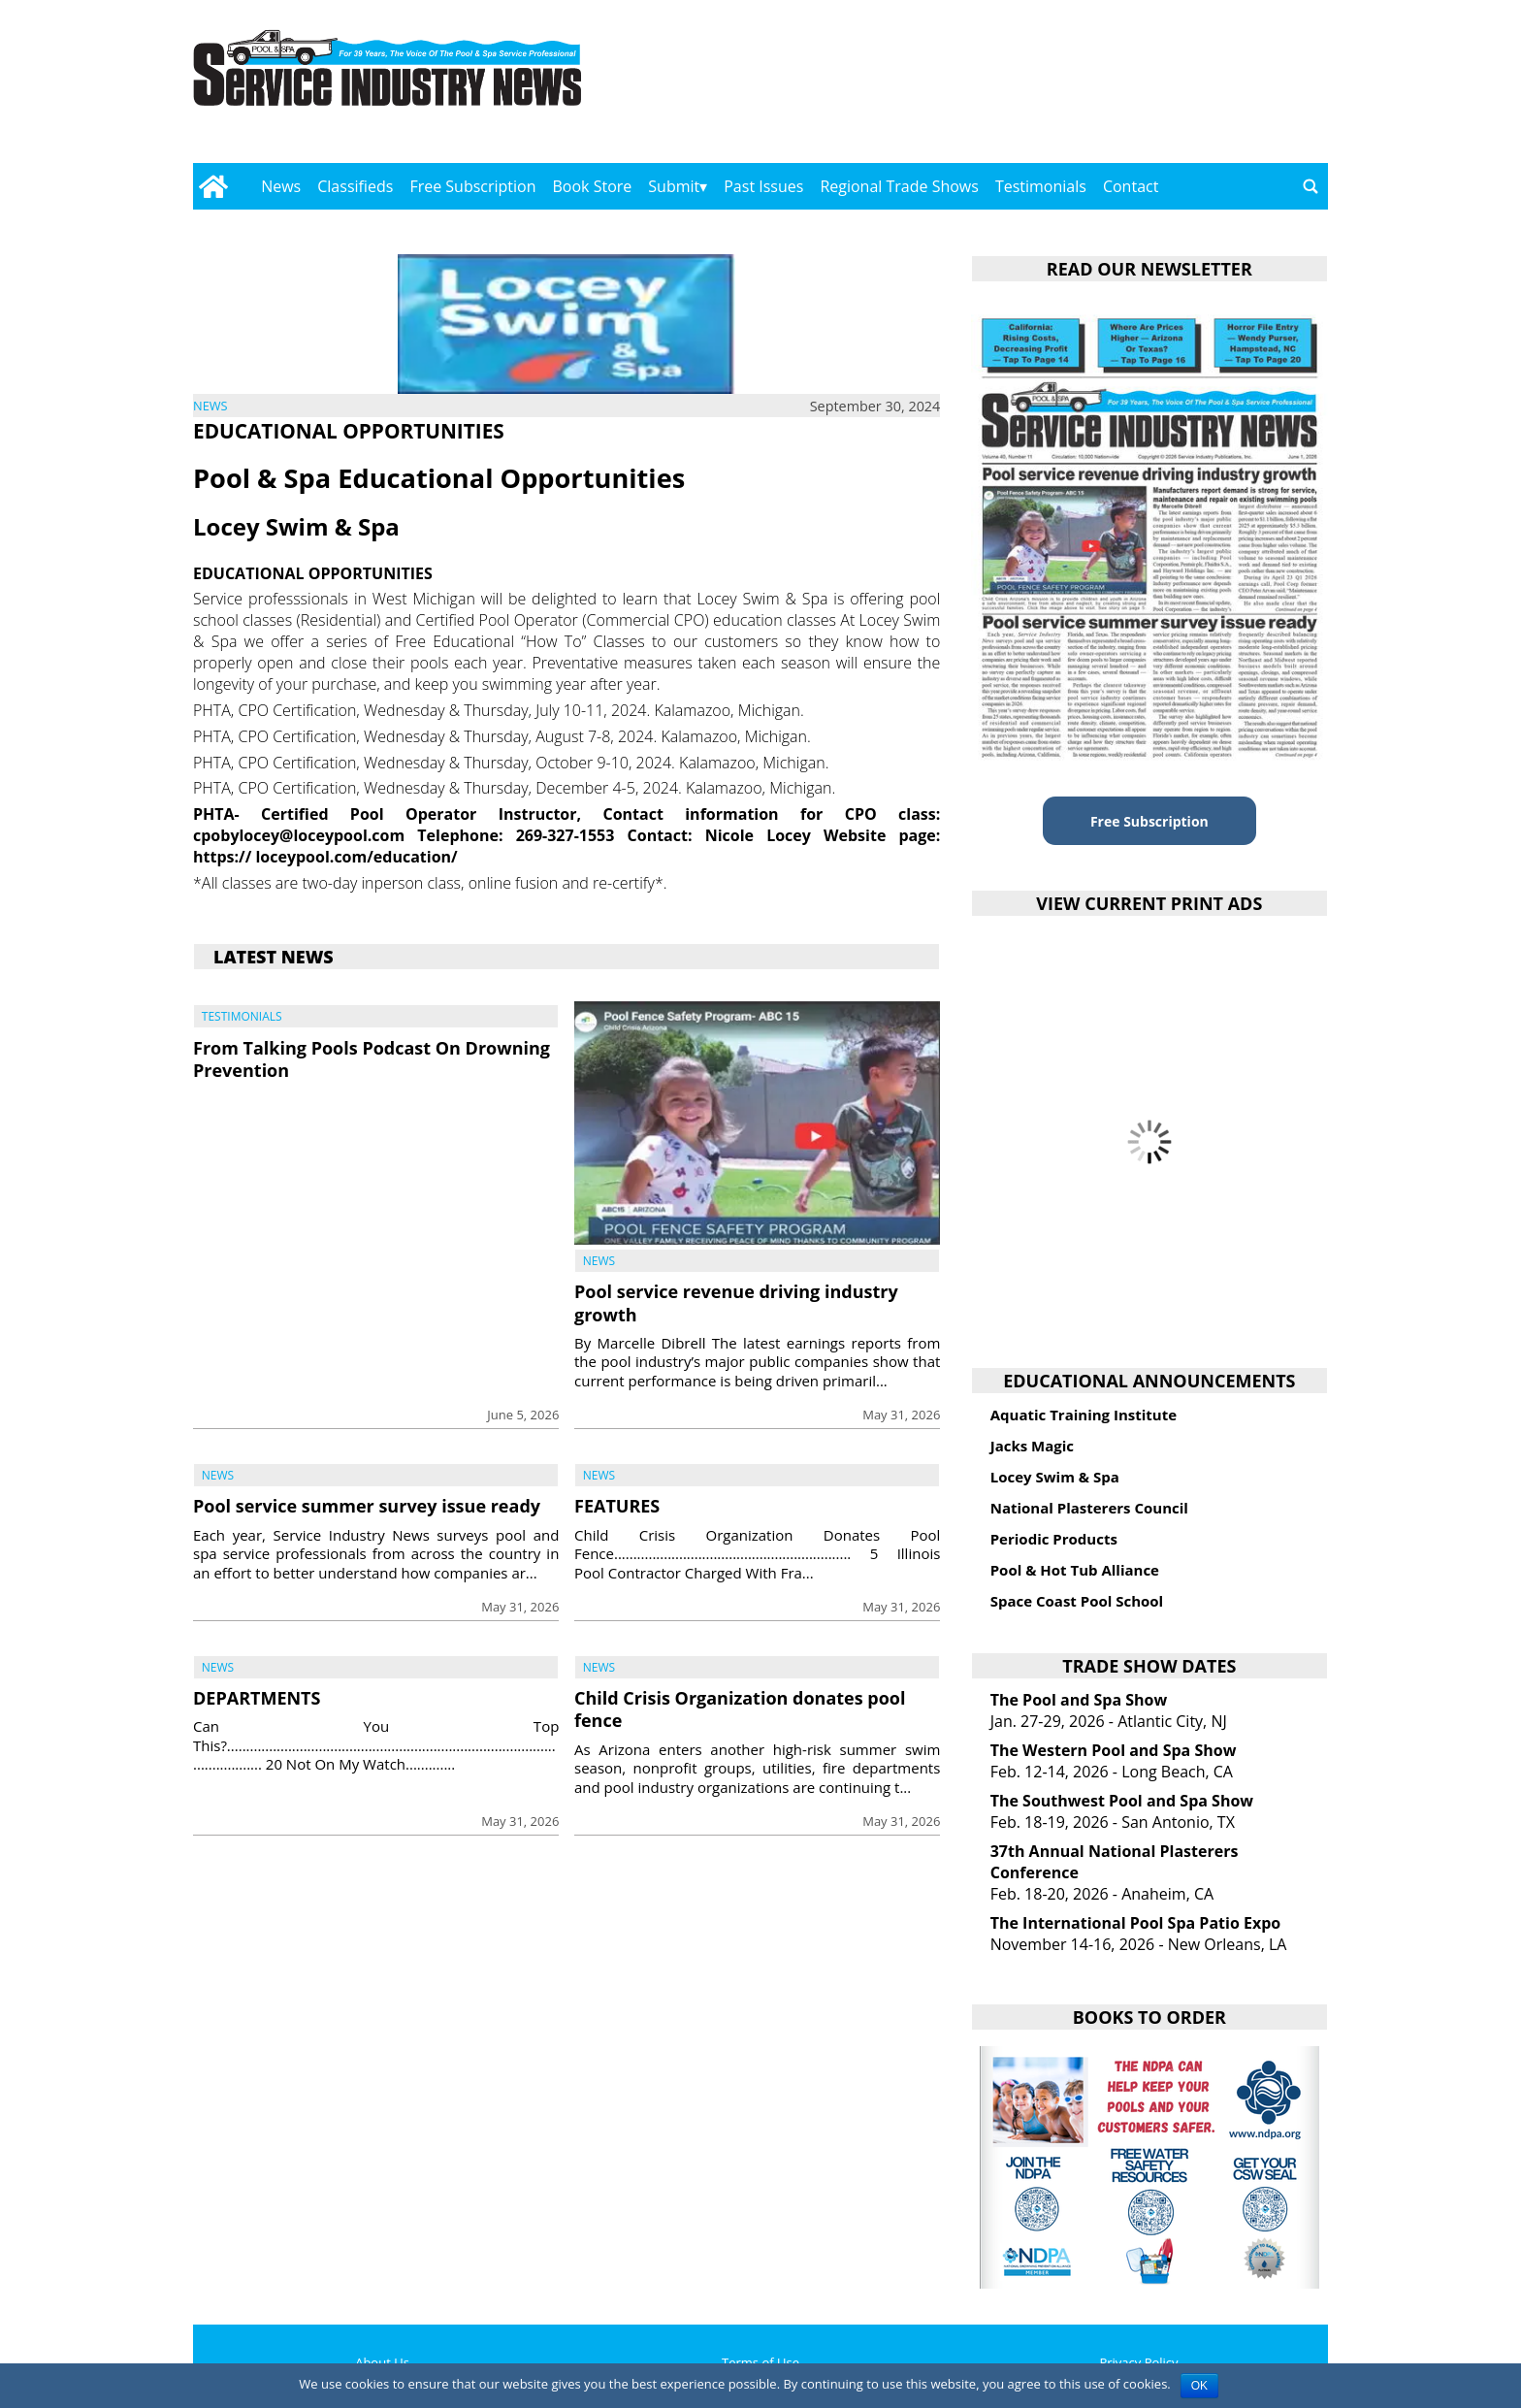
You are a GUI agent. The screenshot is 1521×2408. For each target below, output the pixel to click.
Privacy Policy (1138, 2362)
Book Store (592, 186)
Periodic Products (1053, 1538)
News (281, 186)
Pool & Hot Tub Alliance (1074, 1569)
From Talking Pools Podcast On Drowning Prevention (371, 1059)
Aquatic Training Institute (1083, 1414)
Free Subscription (472, 186)
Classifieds (355, 186)
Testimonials (1040, 186)
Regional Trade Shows (899, 186)
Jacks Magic (1032, 1445)
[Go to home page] (213, 186)
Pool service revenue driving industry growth (736, 1302)
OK (1199, 2385)
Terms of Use (760, 2362)
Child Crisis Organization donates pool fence (740, 1709)
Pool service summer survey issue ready (366, 1505)
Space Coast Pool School (1077, 1601)
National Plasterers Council (1089, 1507)
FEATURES (617, 1505)
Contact (1130, 186)
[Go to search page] (1310, 186)
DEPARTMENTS (256, 1697)
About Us (382, 2362)
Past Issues (763, 186)
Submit (673, 186)
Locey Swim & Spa (1054, 1476)
